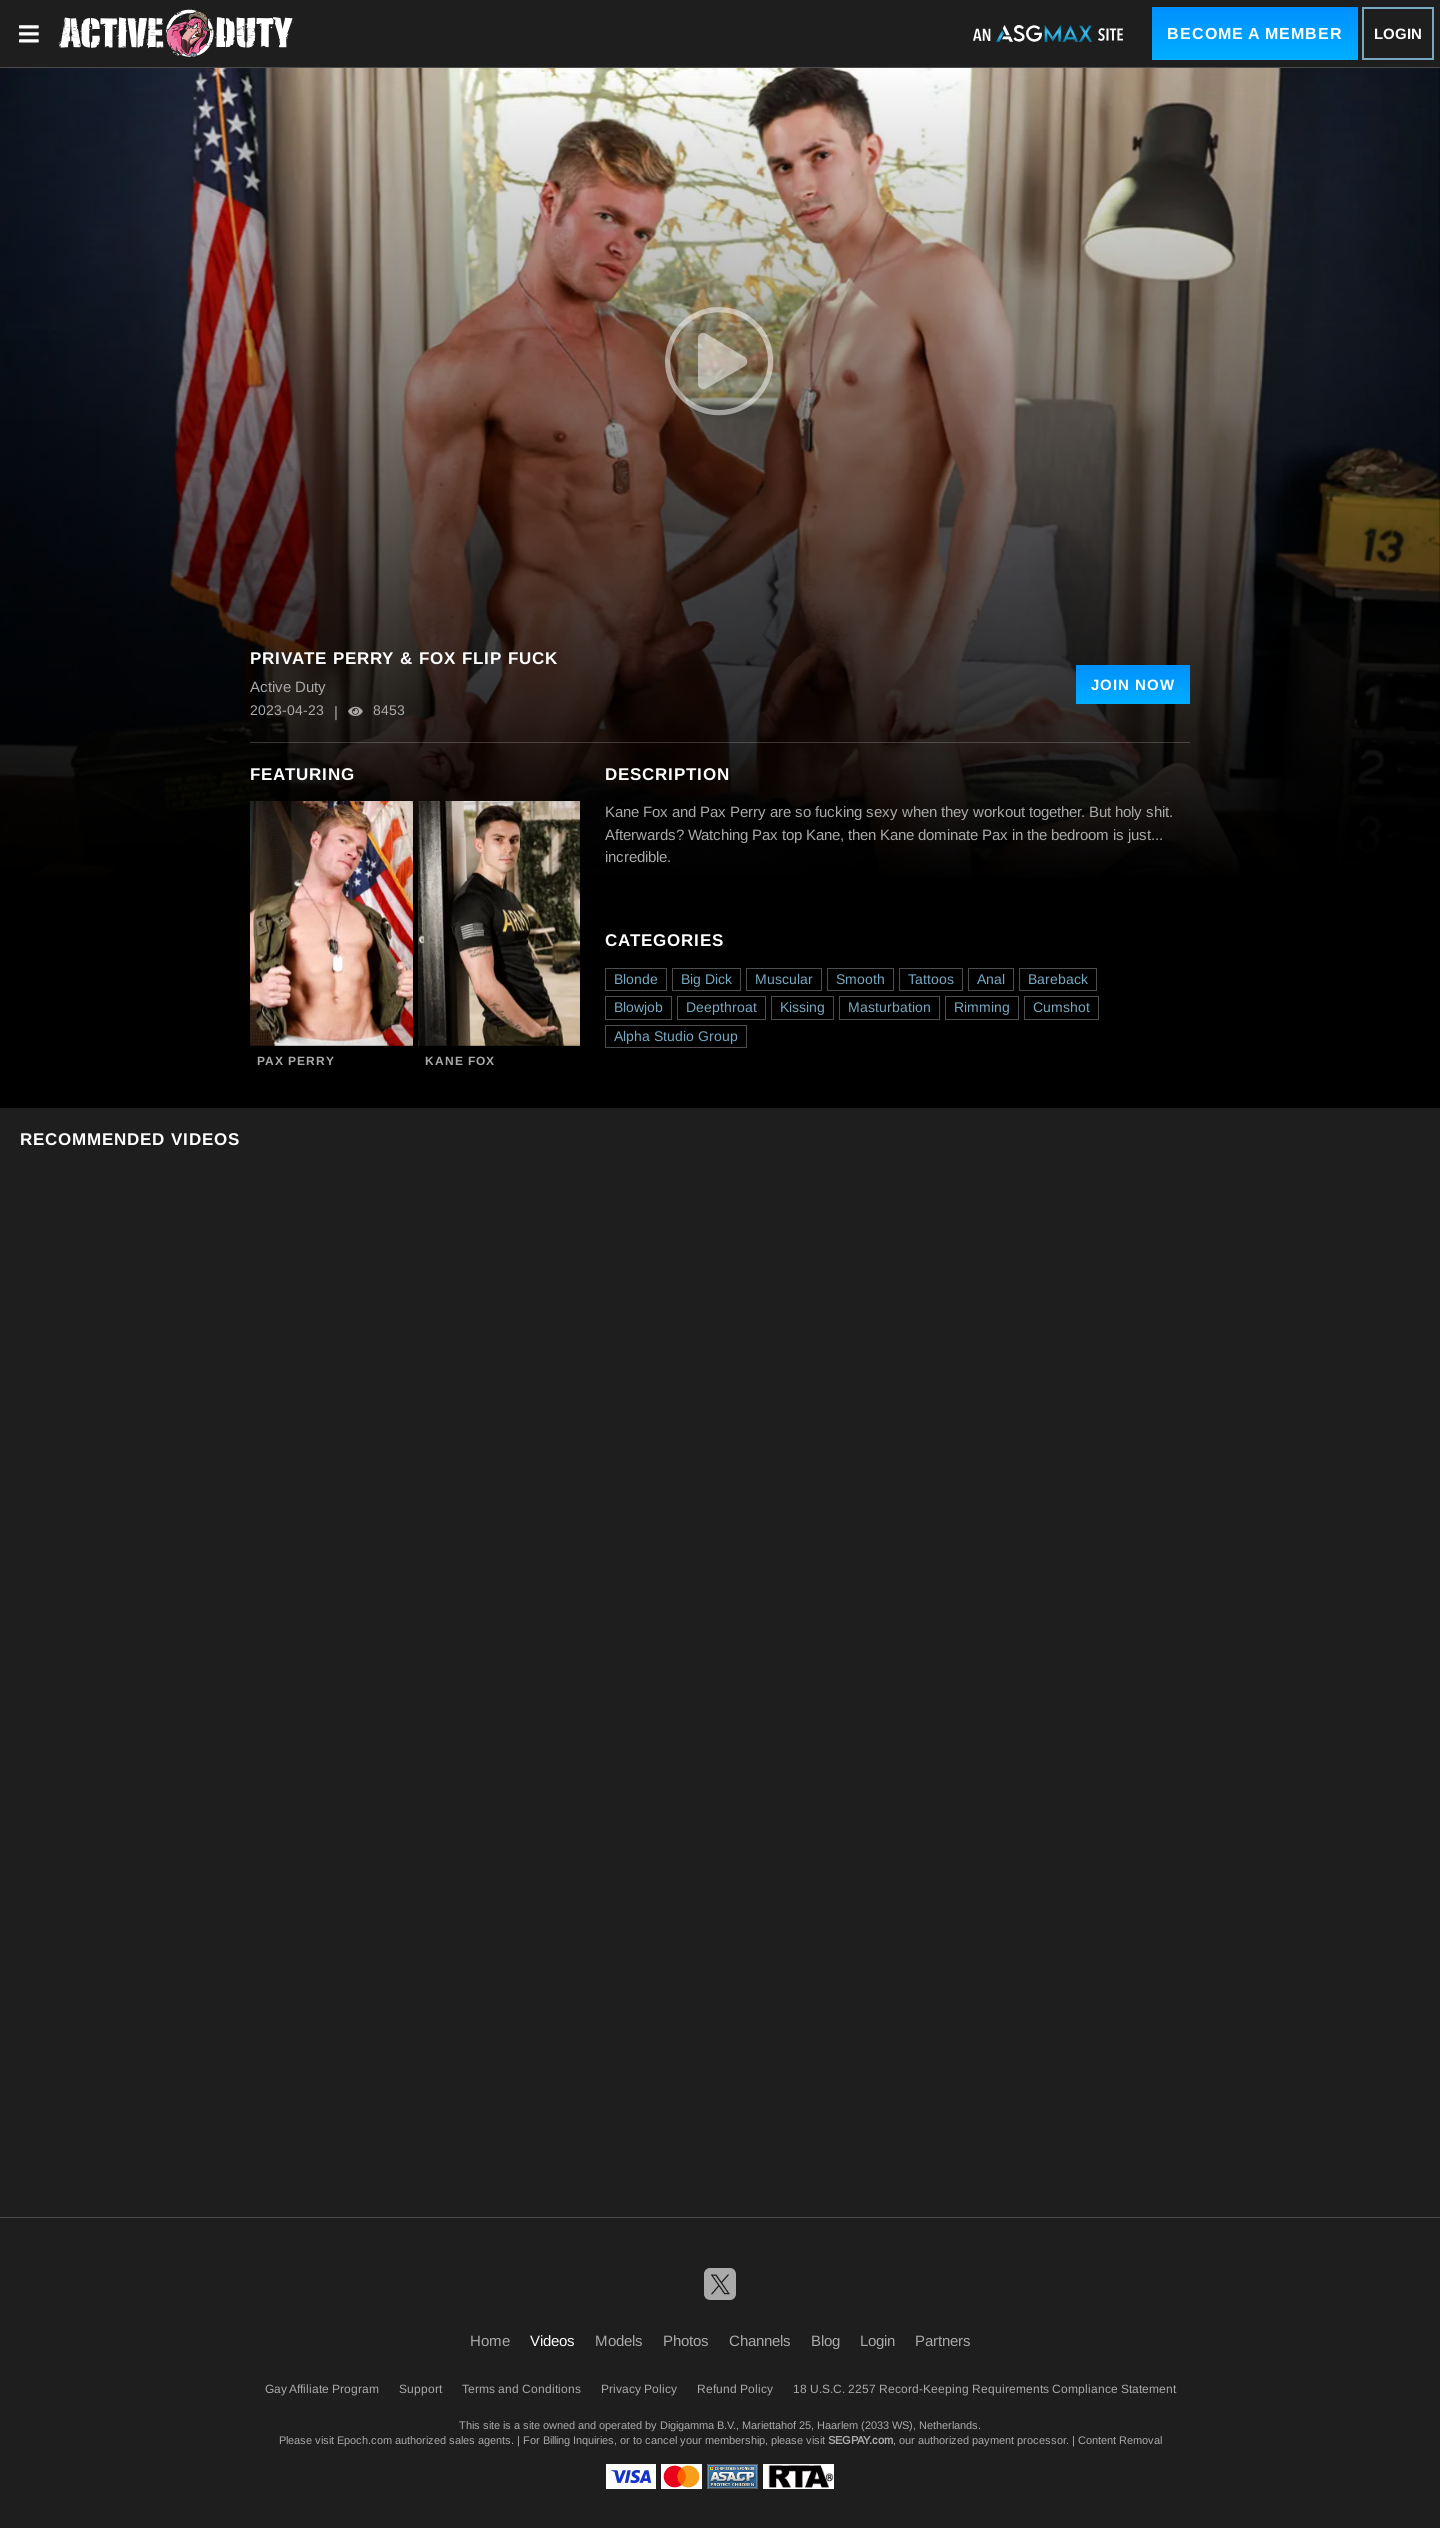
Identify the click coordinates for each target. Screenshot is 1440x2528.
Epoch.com (364, 2440)
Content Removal (1120, 2440)
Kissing (802, 1007)
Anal (991, 979)
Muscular (784, 979)
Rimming (982, 1007)
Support (420, 2389)
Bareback (1058, 979)
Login (1398, 33)
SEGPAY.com (860, 2440)
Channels (760, 2340)
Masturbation (889, 1007)
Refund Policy (735, 2389)
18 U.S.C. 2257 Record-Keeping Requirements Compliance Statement (984, 2389)
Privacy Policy (639, 2389)
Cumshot (1061, 1007)
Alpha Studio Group (676, 1036)
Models (619, 2340)
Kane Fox (460, 1061)
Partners (943, 2340)
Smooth (860, 979)
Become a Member (1255, 33)
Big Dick (706, 979)
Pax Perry (296, 1061)
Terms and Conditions (521, 2389)
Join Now (1133, 684)
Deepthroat (721, 1007)
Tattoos (931, 979)
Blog (825, 2340)
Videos (552, 2340)
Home (490, 2340)
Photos (686, 2340)
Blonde (636, 979)
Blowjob (638, 1007)
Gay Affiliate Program (322, 2389)
